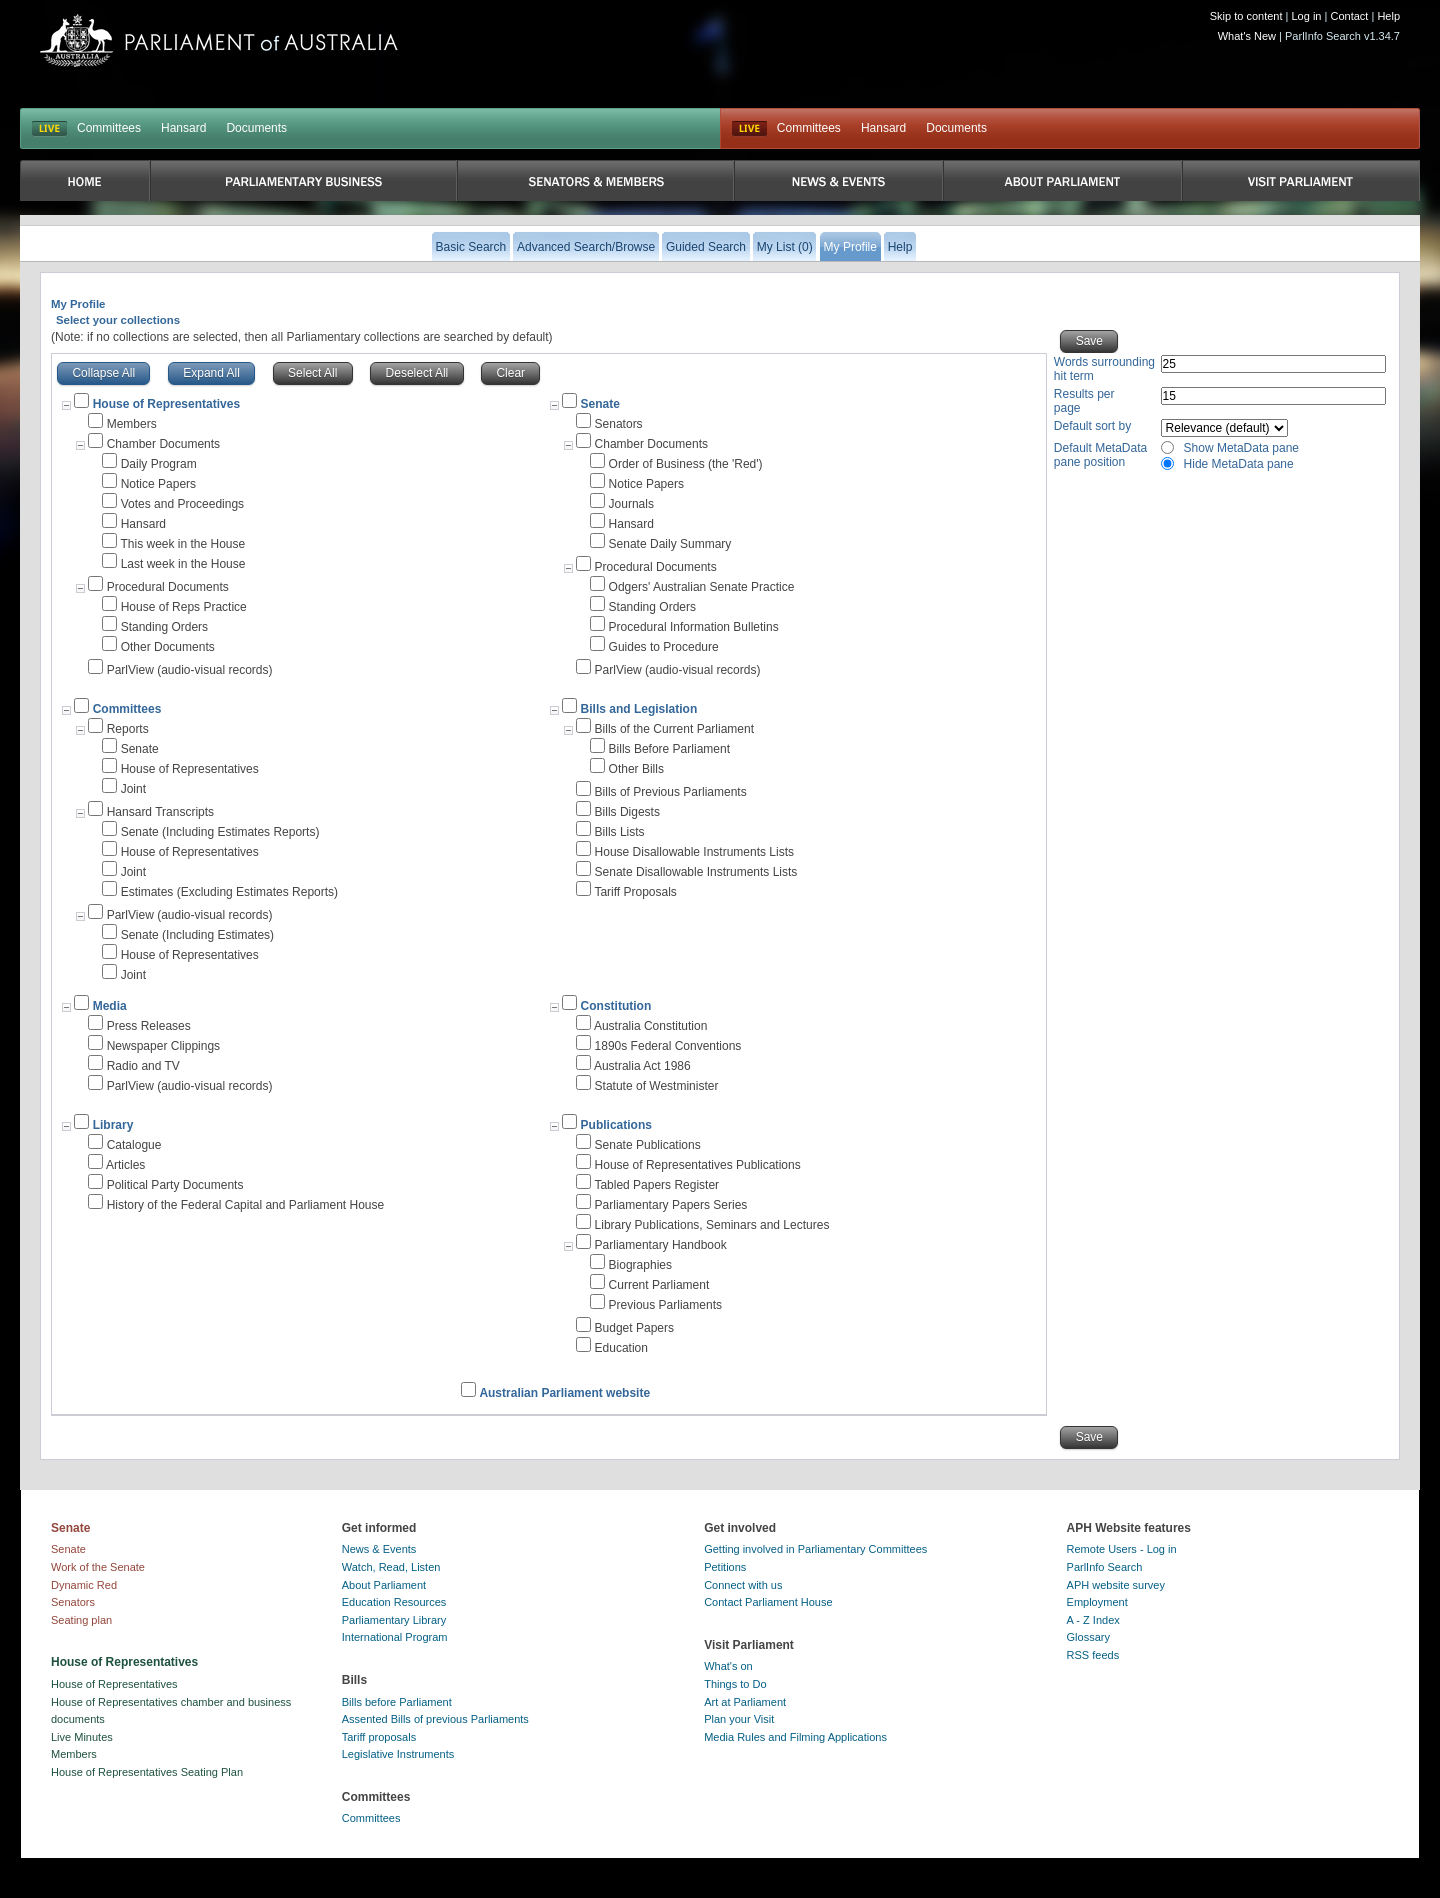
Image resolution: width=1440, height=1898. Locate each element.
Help (1388, 16)
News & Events (379, 1549)
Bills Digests (627, 812)
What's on (728, 1666)
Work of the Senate (98, 1567)
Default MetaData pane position (1100, 455)
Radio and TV (143, 1066)
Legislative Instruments (398, 1754)
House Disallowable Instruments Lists (694, 852)
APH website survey (1116, 1585)
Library (113, 1125)
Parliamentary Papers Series (671, 1205)
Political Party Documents (175, 1185)
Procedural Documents (168, 587)
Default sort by (1092, 426)
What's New (1247, 36)
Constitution (616, 1006)
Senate (600, 404)
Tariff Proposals (635, 892)
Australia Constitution (650, 1026)
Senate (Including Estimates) (197, 935)
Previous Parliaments (665, 1305)
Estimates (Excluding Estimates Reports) (229, 892)
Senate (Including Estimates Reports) (220, 832)
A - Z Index (1093, 1620)
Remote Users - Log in (1122, 1549)
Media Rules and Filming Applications (795, 1737)
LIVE (49, 129)
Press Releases (149, 1026)
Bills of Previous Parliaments (671, 792)
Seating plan (81, 1620)
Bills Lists (620, 832)
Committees (109, 128)
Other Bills (636, 769)
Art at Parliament (745, 1702)
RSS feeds (1093, 1655)
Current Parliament (659, 1285)
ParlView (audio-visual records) (190, 670)
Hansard (183, 128)
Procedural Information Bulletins (694, 627)
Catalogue (134, 1145)
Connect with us (743, 1585)
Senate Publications (648, 1145)
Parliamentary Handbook (661, 1245)
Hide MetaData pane (1239, 464)
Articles (125, 1165)
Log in (1307, 16)
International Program (395, 1637)
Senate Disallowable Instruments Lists (696, 872)
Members (132, 424)
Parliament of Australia (219, 40)
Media (110, 1006)
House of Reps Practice (184, 607)
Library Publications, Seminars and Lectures (712, 1225)
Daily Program (159, 464)
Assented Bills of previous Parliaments (435, 1719)
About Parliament (384, 1585)
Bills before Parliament (397, 1702)
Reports (128, 729)
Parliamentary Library (394, 1620)
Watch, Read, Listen (391, 1567)
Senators (619, 424)
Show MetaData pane (1241, 448)
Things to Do (735, 1684)
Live (749, 129)
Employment (1097, 1602)
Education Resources (394, 1602)
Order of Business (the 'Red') (686, 464)
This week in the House (182, 544)
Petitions (725, 1567)
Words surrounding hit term (1104, 369)
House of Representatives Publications (698, 1165)
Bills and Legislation (639, 709)
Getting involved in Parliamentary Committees (815, 1549)
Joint (133, 789)
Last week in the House (183, 564)
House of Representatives (190, 769)
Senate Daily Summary (670, 544)
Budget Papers (634, 1328)
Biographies (640, 1265)
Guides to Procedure (664, 647)
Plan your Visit (739, 1719)
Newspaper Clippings (163, 1046)
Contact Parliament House (768, 1602)
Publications (616, 1125)
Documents (256, 128)
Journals (631, 504)
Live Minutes (82, 1737)
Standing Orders (164, 627)
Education (621, 1348)
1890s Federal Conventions (668, 1046)
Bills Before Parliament (669, 749)
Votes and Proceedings (182, 504)
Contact (1349, 16)
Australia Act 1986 (642, 1066)
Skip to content (1246, 16)
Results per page (1084, 401)
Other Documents (168, 647)
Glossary (1088, 1637)
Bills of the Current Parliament (674, 729)
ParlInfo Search (1105, 1567)
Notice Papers (158, 484)
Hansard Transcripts (160, 812)
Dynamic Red (84, 1585)
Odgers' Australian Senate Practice (702, 587)
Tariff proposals (379, 1737)
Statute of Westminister (657, 1086)
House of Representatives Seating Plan (147, 1772)
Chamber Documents (163, 444)
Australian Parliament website (564, 1393)
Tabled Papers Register (656, 1185)
